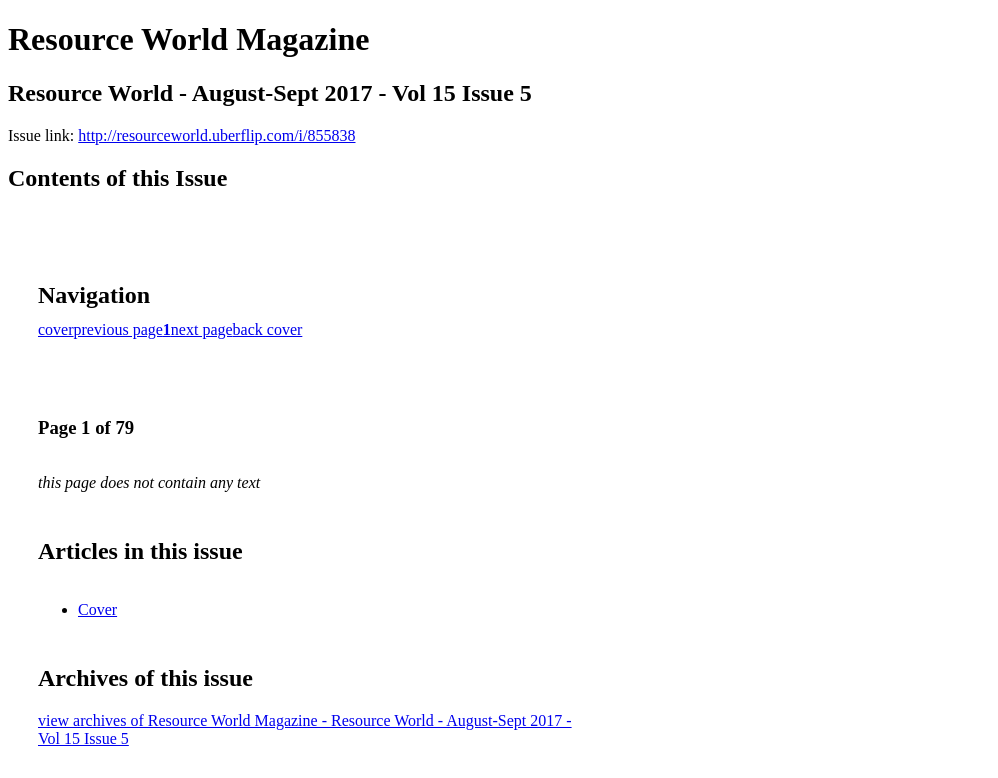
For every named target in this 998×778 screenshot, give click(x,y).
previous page (118, 329)
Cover (97, 609)
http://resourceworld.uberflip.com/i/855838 (216, 135)
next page (202, 329)
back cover (268, 329)
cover (56, 329)
